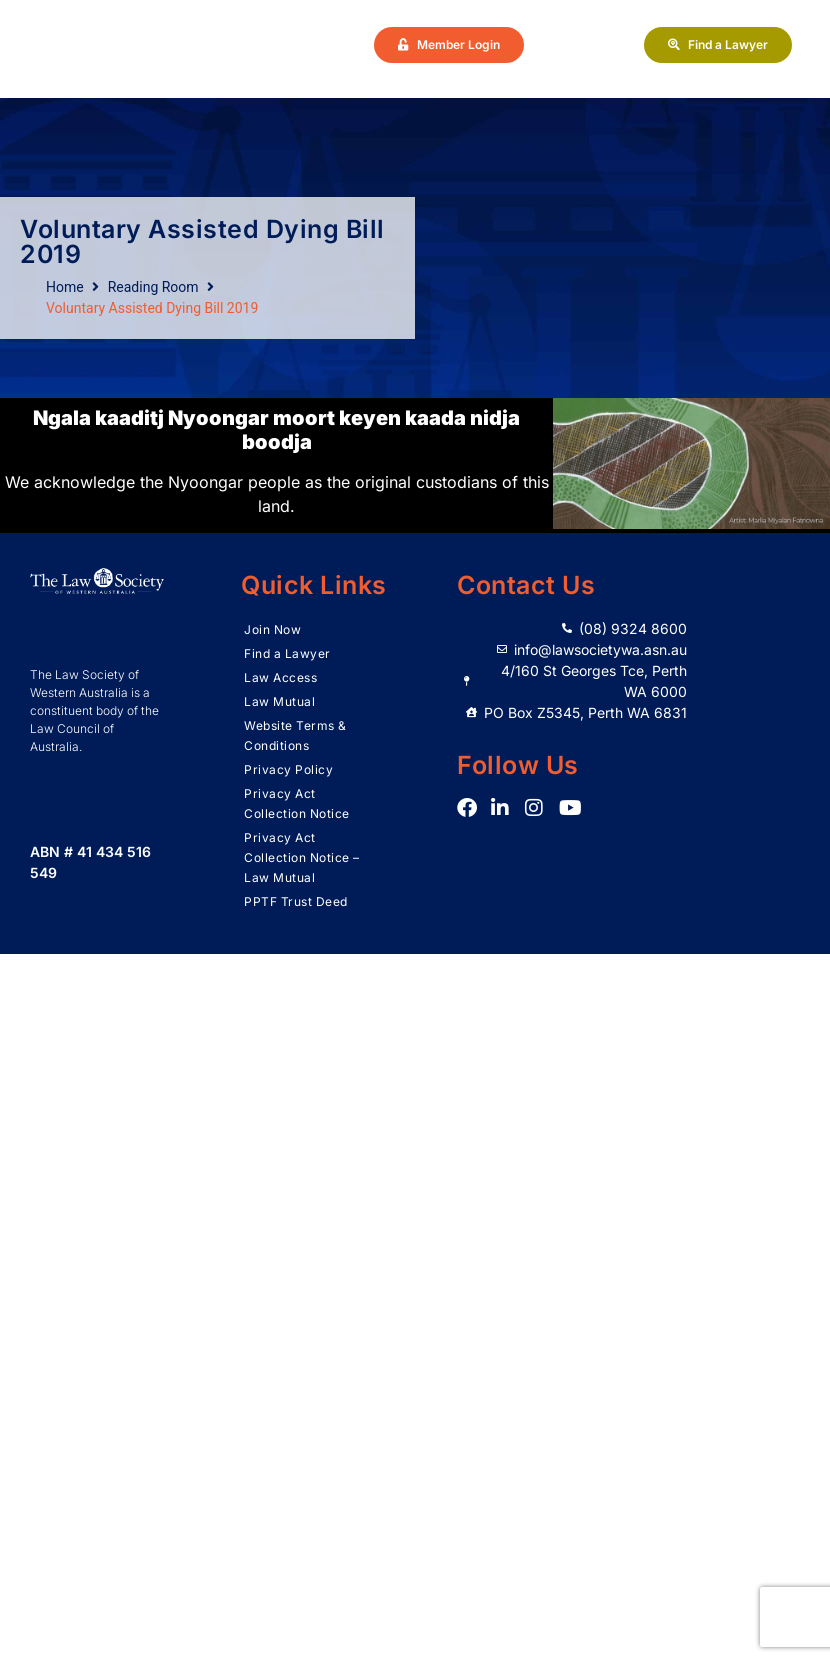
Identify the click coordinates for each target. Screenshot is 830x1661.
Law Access (280, 677)
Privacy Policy (288, 769)
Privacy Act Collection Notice (297, 803)
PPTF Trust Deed (296, 901)
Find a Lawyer (287, 653)
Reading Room (153, 287)
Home (65, 287)
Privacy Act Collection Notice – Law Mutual (302, 857)
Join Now (272, 629)
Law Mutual (279, 701)
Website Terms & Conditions (295, 735)
